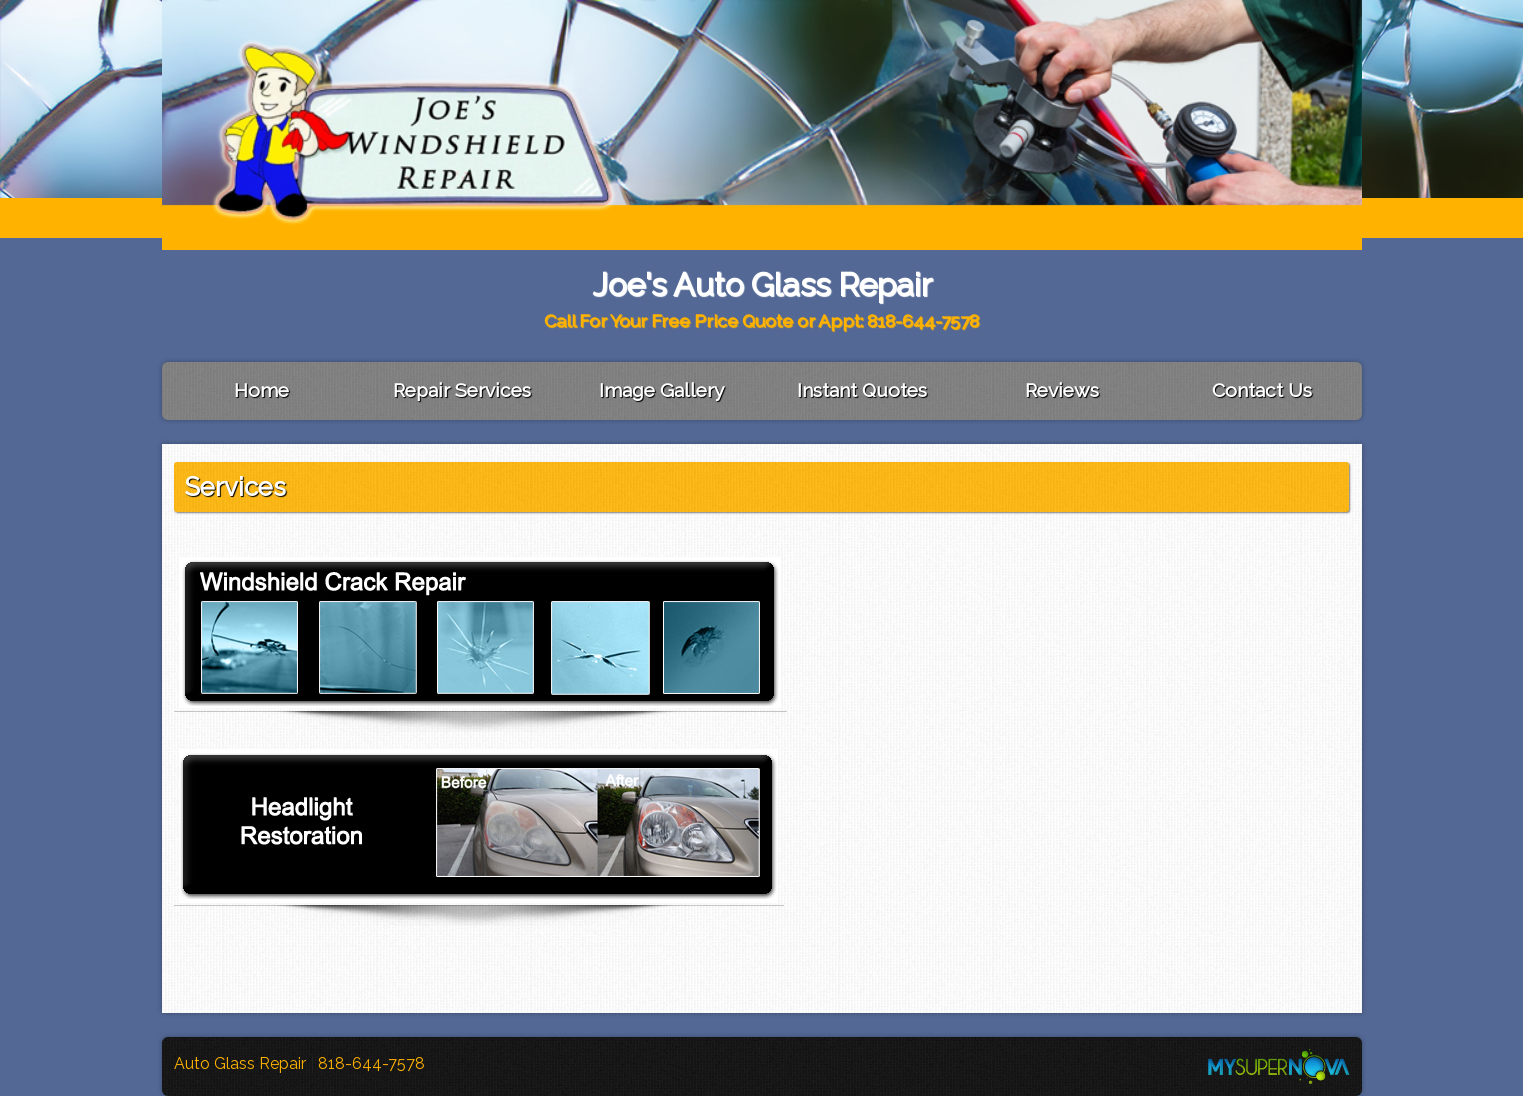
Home (261, 390)
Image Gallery (661, 390)
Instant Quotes (862, 390)
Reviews (1062, 390)
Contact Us (1262, 390)
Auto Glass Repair (242, 1063)
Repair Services (462, 390)
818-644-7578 (371, 1063)
